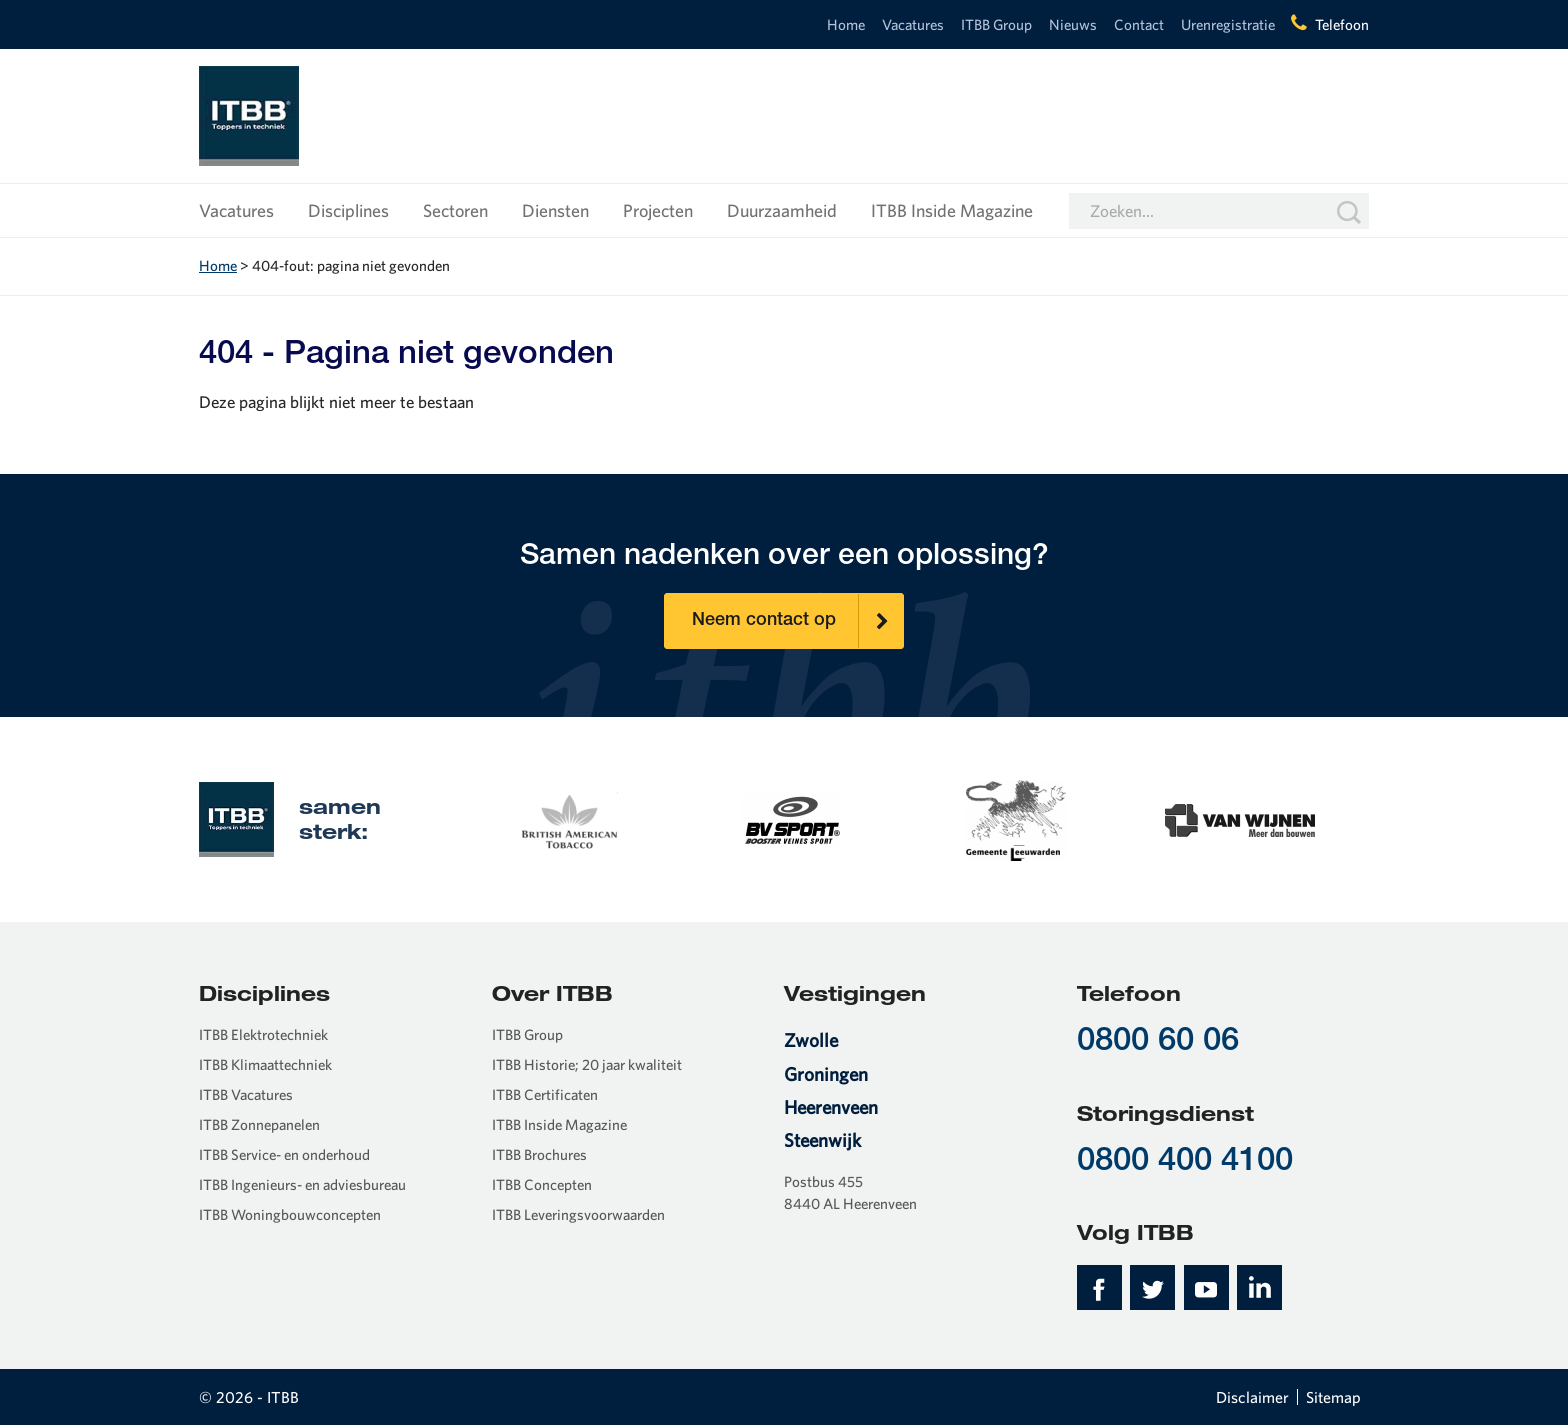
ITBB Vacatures (246, 1094)
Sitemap (1333, 1397)
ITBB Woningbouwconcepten (290, 1214)
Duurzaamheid (782, 210)
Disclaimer (1252, 1397)
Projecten (658, 210)
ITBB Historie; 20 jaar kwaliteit (587, 1064)
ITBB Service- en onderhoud (284, 1154)
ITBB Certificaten (545, 1094)
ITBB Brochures (539, 1154)
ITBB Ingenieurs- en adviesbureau (302, 1184)
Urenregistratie (1228, 24)
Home (846, 24)
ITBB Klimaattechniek (265, 1064)
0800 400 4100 (1185, 1162)
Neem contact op (798, 621)
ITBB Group (996, 24)
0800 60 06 (1158, 1042)
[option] (568, 818)
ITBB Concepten (542, 1184)
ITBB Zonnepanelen (259, 1124)
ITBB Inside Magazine (952, 210)
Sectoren (455, 210)
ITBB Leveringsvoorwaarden (578, 1214)
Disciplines (348, 210)
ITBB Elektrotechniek (263, 1034)
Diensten (555, 210)
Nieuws (1073, 24)
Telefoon (1342, 24)
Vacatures (913, 24)
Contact (1139, 24)
